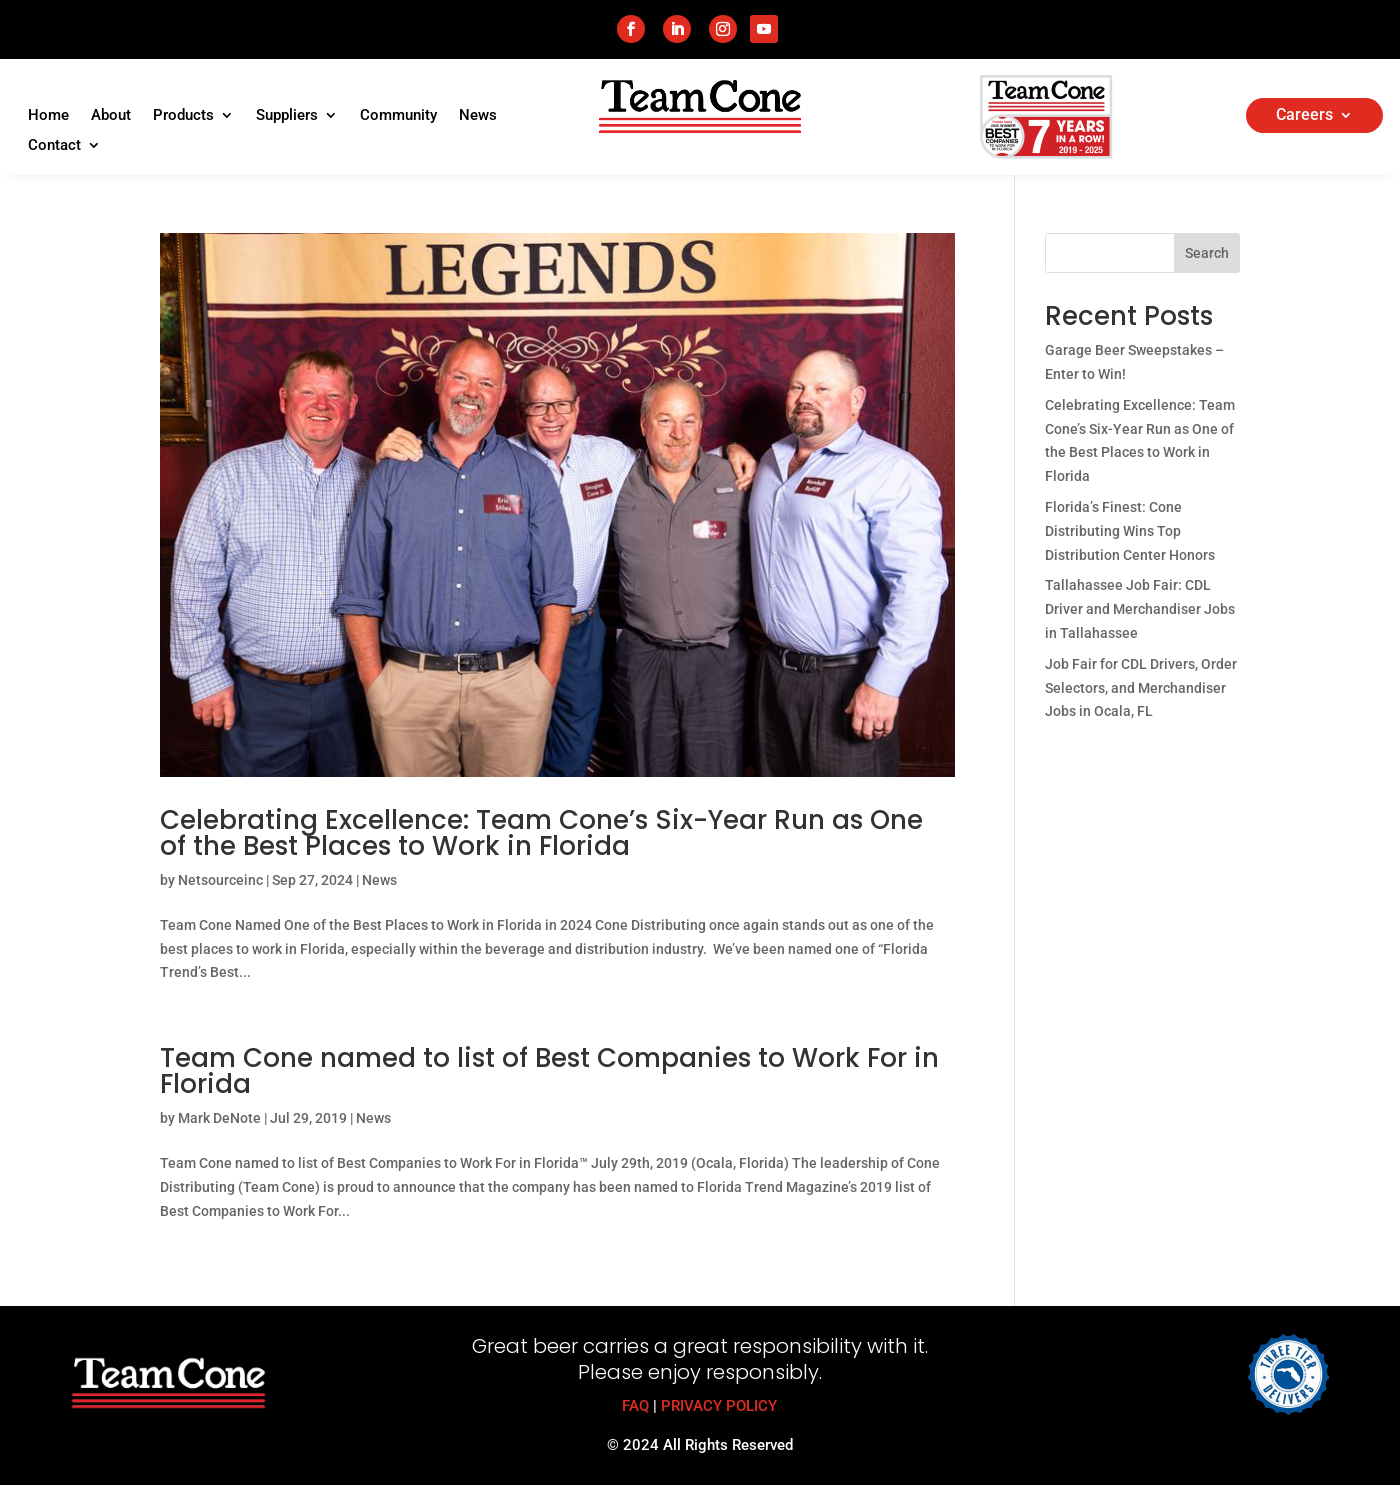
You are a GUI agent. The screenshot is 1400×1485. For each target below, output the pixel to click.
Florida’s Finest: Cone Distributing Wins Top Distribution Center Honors (1130, 531)
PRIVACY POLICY (719, 1406)
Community (398, 116)
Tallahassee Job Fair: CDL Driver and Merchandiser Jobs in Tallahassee (1140, 609)
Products (183, 116)
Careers (1304, 116)
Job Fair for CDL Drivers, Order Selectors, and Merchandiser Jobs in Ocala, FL (1141, 688)
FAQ (635, 1406)
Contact (54, 146)
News (478, 116)
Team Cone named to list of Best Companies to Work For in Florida (549, 1071)
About (111, 116)
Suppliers (287, 116)
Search (1207, 253)
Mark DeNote (219, 1118)
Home (48, 116)
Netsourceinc (220, 880)
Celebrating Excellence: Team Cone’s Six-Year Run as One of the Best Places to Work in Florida (541, 833)
